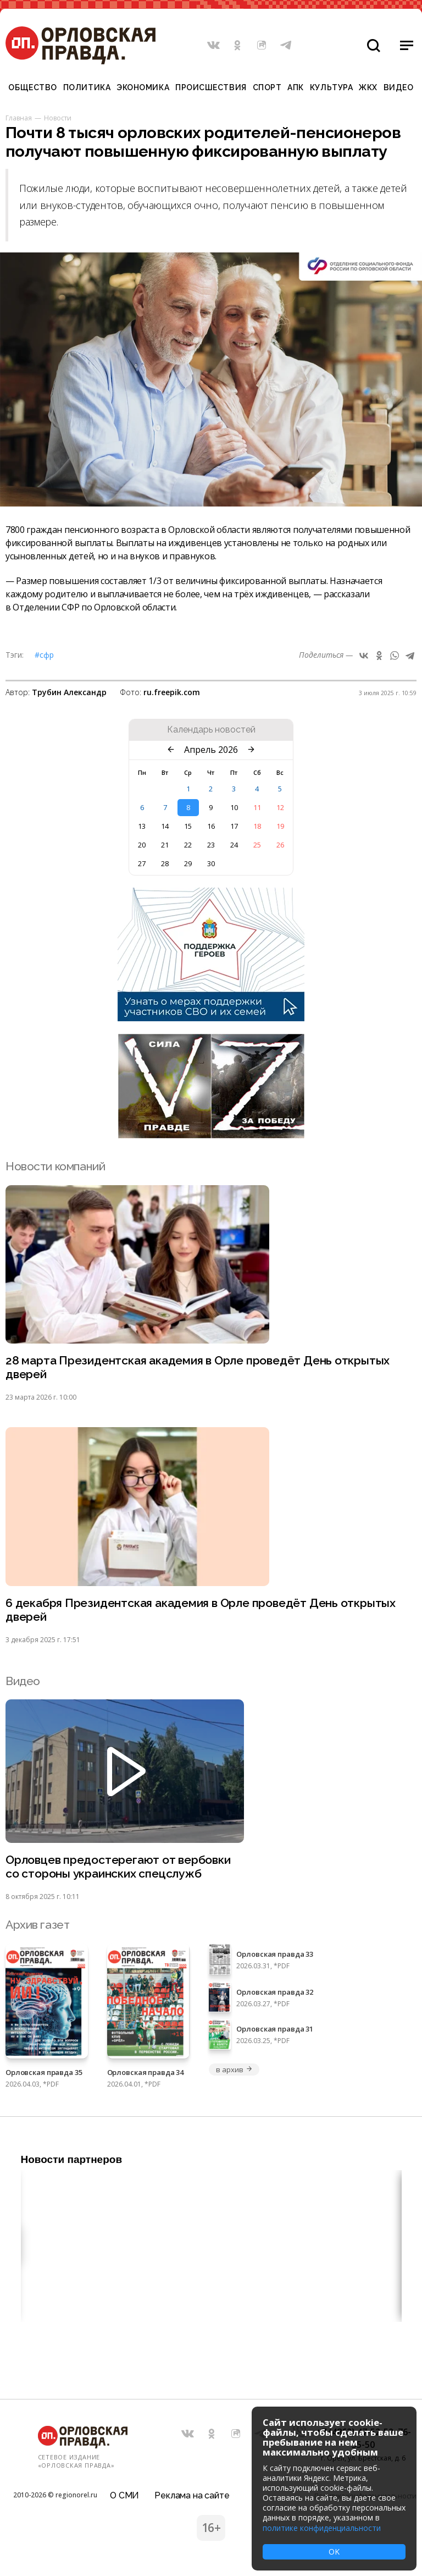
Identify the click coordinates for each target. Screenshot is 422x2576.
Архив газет (37, 1924)
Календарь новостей (211, 729)
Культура (331, 87)
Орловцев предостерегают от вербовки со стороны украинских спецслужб (118, 1866)
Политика (86, 87)
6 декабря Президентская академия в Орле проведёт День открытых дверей (200, 1609)
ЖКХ (368, 87)
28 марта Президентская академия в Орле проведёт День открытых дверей (197, 1367)
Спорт (267, 87)
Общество (32, 87)
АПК (295, 87)
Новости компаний (55, 1166)
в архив (234, 2069)
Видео (399, 87)
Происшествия (211, 87)
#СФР (44, 654)
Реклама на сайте (191, 2495)
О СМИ (124, 2495)
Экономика (142, 87)
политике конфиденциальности (322, 2528)
